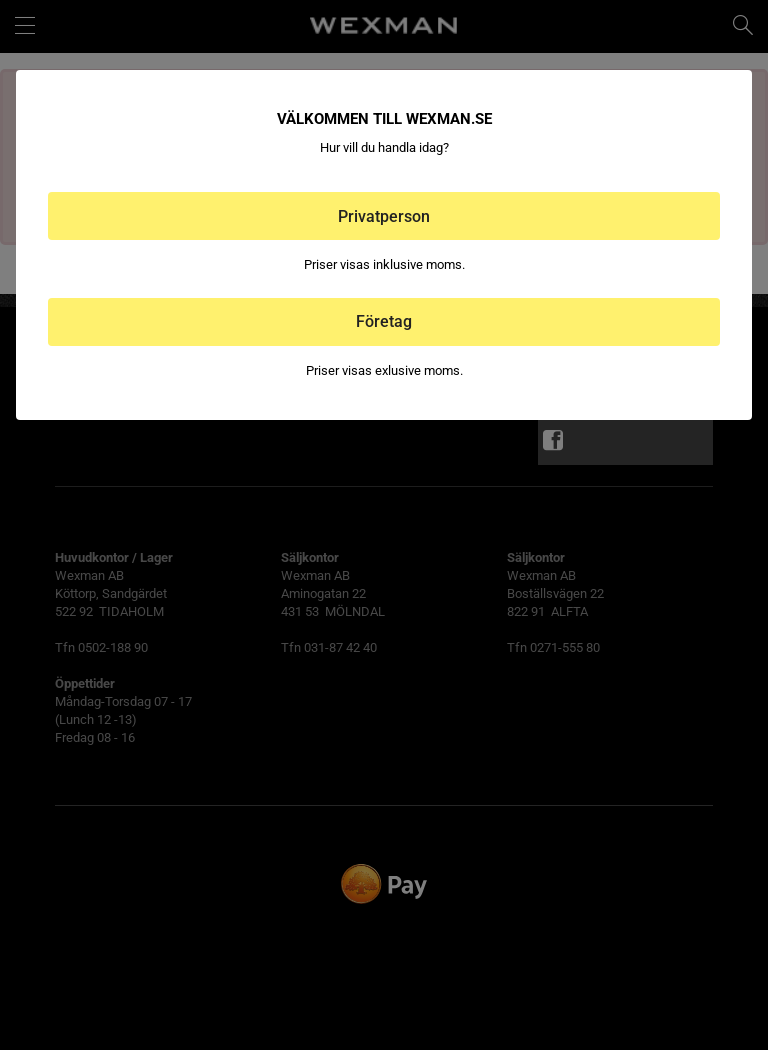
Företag (384, 321)
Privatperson (384, 216)
